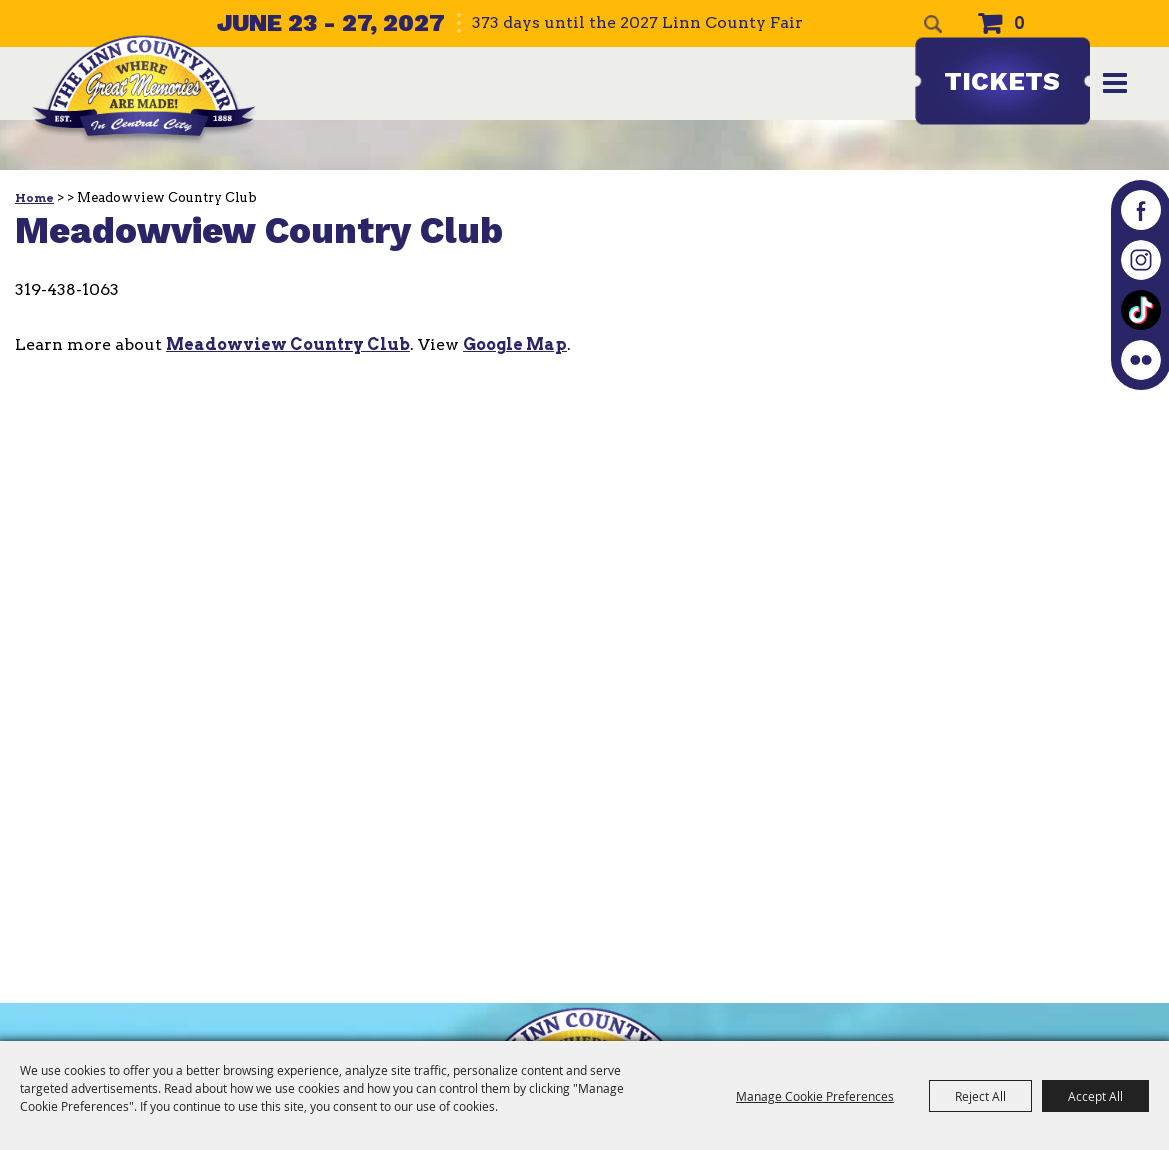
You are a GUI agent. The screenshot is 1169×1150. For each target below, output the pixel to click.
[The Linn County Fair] (144, 89)
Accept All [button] (1095, 1096)
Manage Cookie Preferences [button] (815, 1096)
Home (34, 198)
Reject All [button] (980, 1096)
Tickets (1002, 81)
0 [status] (1019, 23)
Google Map (515, 344)
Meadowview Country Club (288, 344)
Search (933, 24)
